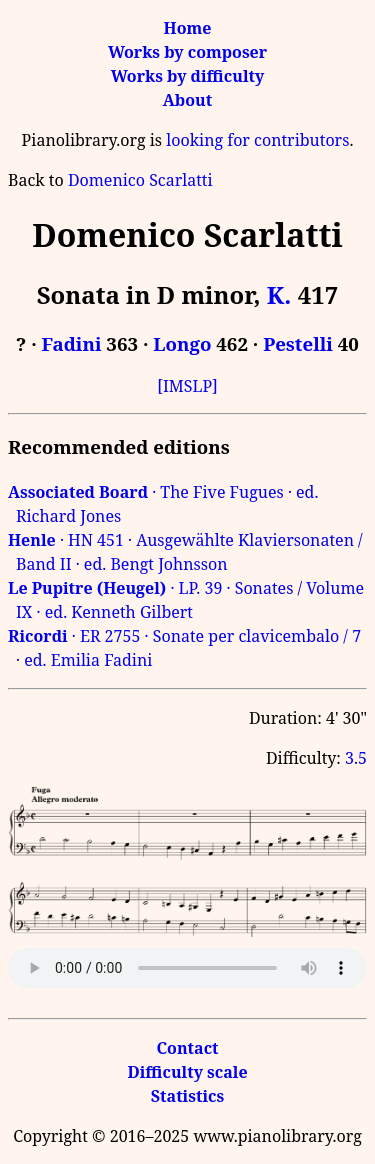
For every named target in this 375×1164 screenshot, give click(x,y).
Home (188, 28)
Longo (182, 343)
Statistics (187, 1096)
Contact (187, 1048)
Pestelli (298, 343)
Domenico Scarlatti (140, 180)
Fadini (72, 343)
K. (279, 294)
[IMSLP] (187, 386)
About (187, 100)
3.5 (356, 758)
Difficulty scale (187, 1072)
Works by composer (187, 52)
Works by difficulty (188, 76)
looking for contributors (257, 140)
